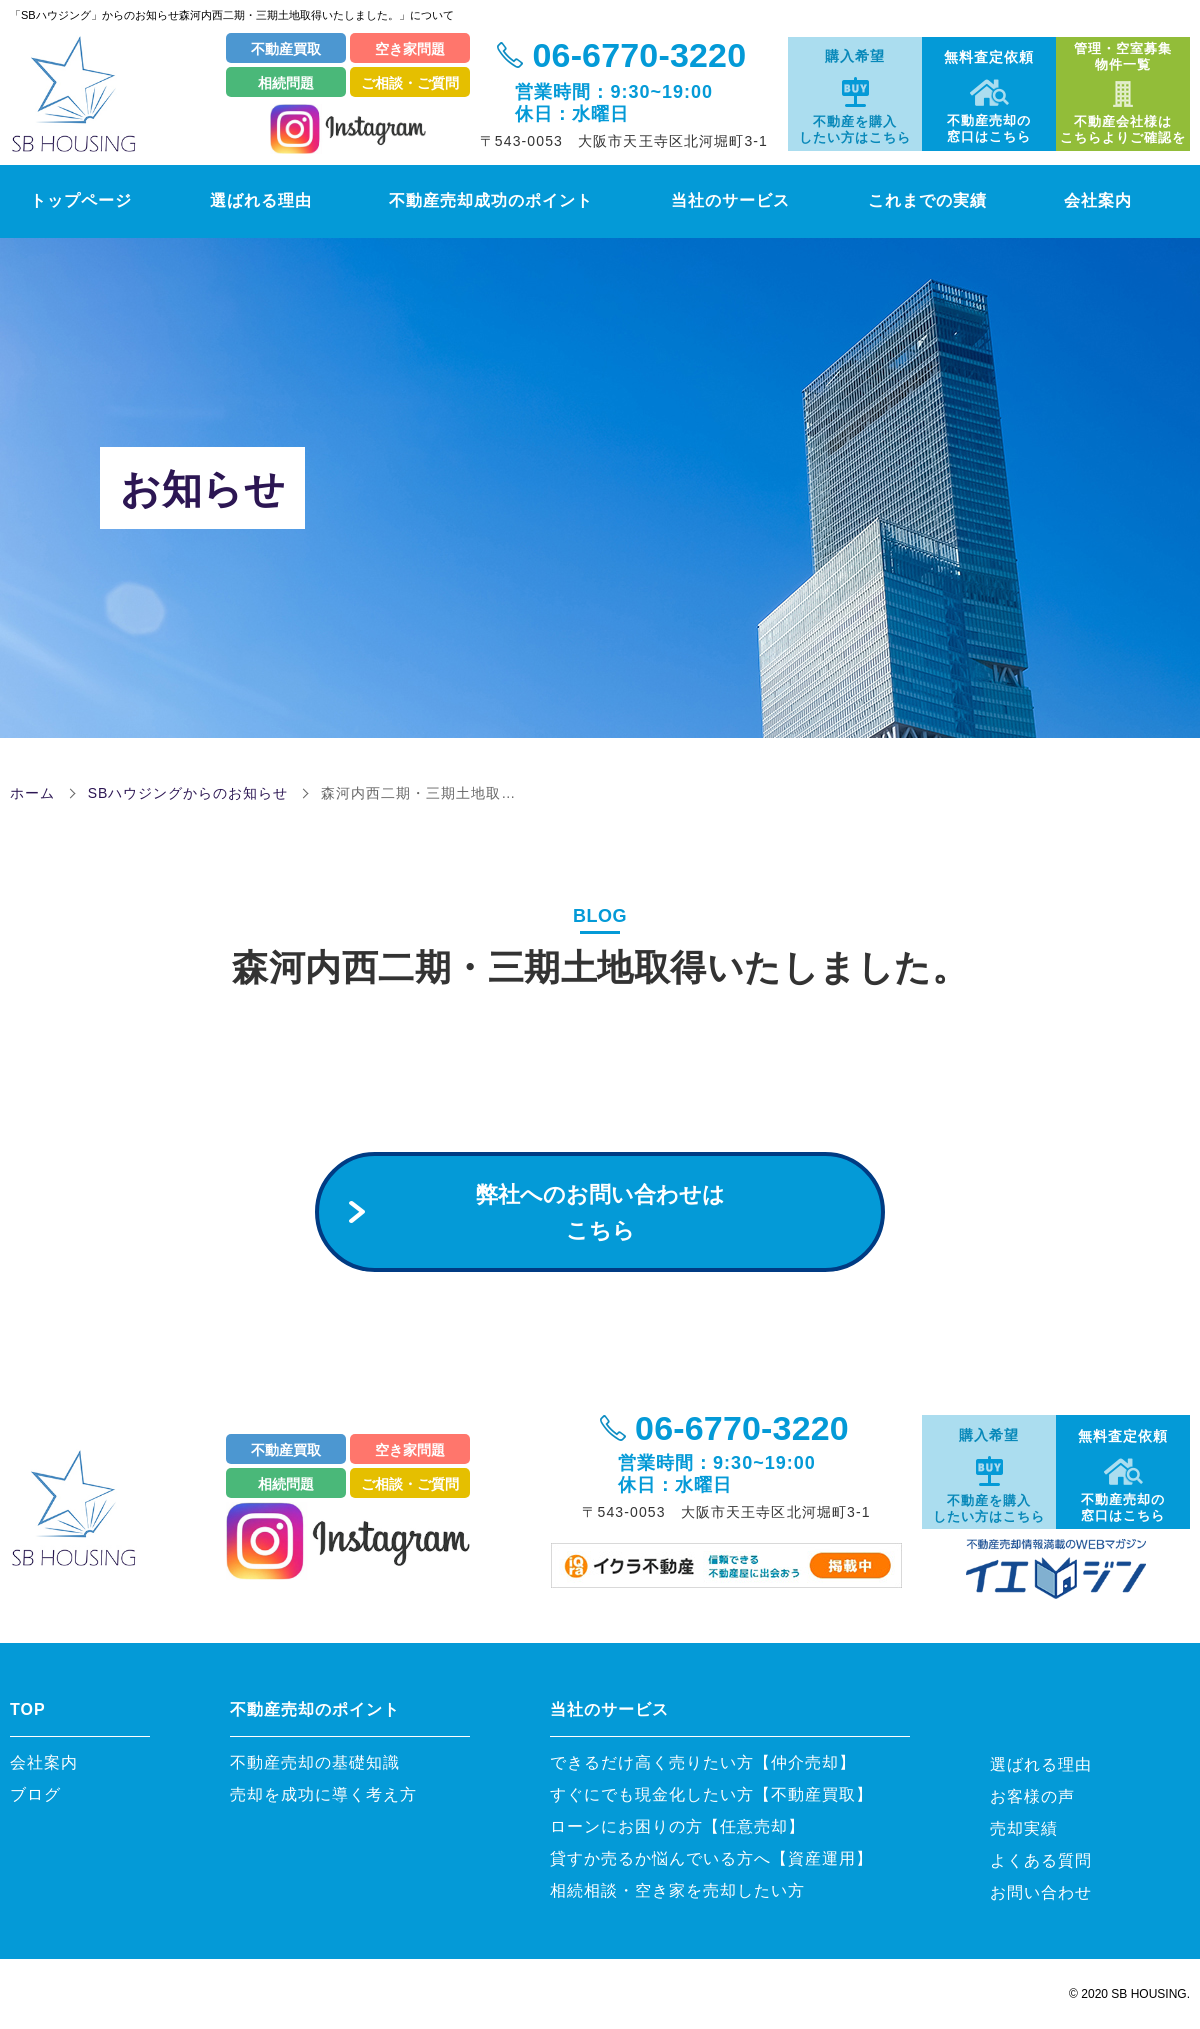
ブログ (35, 1794)
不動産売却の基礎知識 (323, 1762)
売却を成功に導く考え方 (323, 1794)
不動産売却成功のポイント (494, 200)
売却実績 (1024, 1828)
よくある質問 (1041, 1860)
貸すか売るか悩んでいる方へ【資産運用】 (711, 1858)
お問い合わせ (1041, 1892)
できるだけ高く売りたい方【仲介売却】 (703, 1762)
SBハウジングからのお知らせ (188, 793)
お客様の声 (1032, 1796)
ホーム (32, 793)
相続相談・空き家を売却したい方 (677, 1890)
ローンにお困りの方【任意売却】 (677, 1826)
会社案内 (1124, 200)
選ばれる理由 (252, 200)
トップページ (68, 200)
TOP (28, 1709)
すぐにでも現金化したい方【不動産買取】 (711, 1794)
